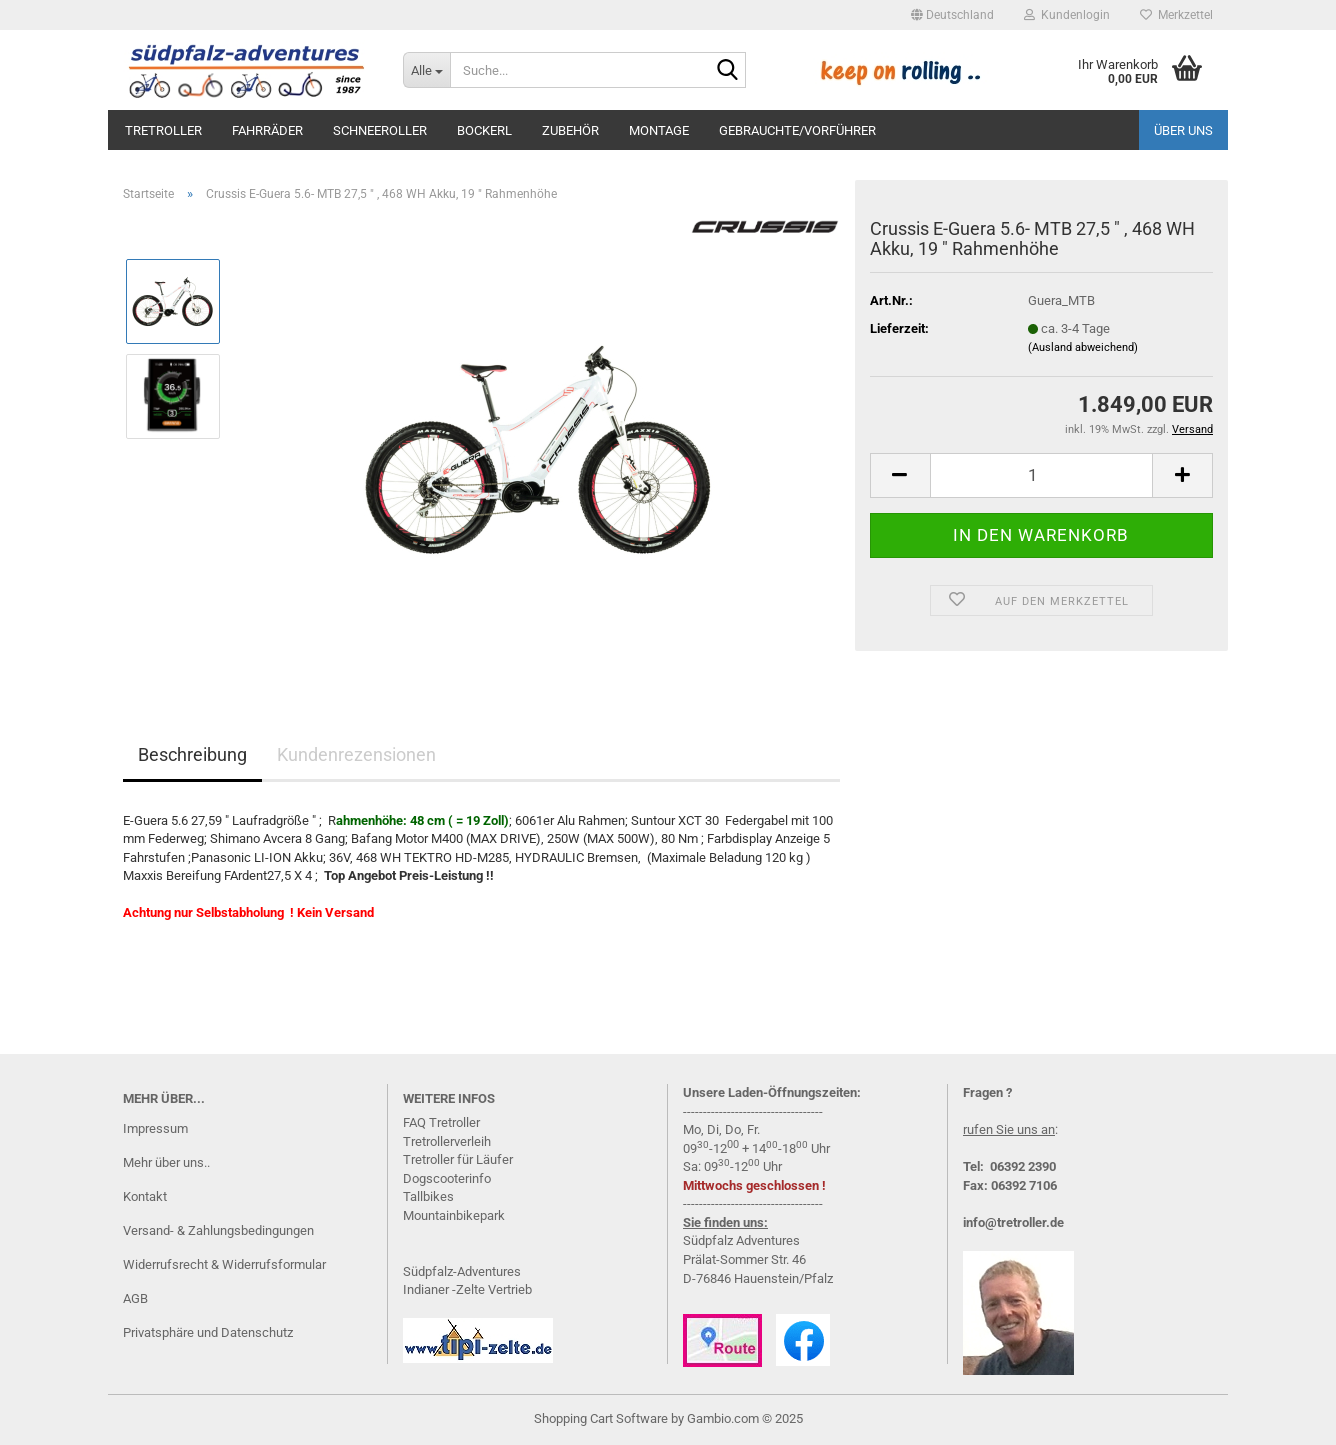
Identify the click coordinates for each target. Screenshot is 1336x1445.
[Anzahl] (1041, 475)
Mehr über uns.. (166, 1162)
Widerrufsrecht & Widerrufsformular (224, 1264)
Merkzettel (1176, 15)
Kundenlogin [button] (1067, 15)
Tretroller (163, 130)
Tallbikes (428, 1196)
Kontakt (145, 1196)
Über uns (1183, 130)
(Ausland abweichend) (1083, 347)
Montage (659, 130)
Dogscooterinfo (447, 1178)
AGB (135, 1298)
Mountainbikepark (454, 1215)
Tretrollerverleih (447, 1141)
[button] (952, 15)
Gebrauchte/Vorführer (797, 130)
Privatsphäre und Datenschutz (208, 1332)
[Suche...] (426, 70)
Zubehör (570, 130)
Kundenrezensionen (356, 754)
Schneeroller (380, 130)
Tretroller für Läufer (458, 1159)
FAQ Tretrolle (439, 1122)
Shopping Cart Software (601, 1418)
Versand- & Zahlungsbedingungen (218, 1230)
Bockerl (484, 130)
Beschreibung (192, 754)
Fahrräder (267, 130)
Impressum (155, 1128)
